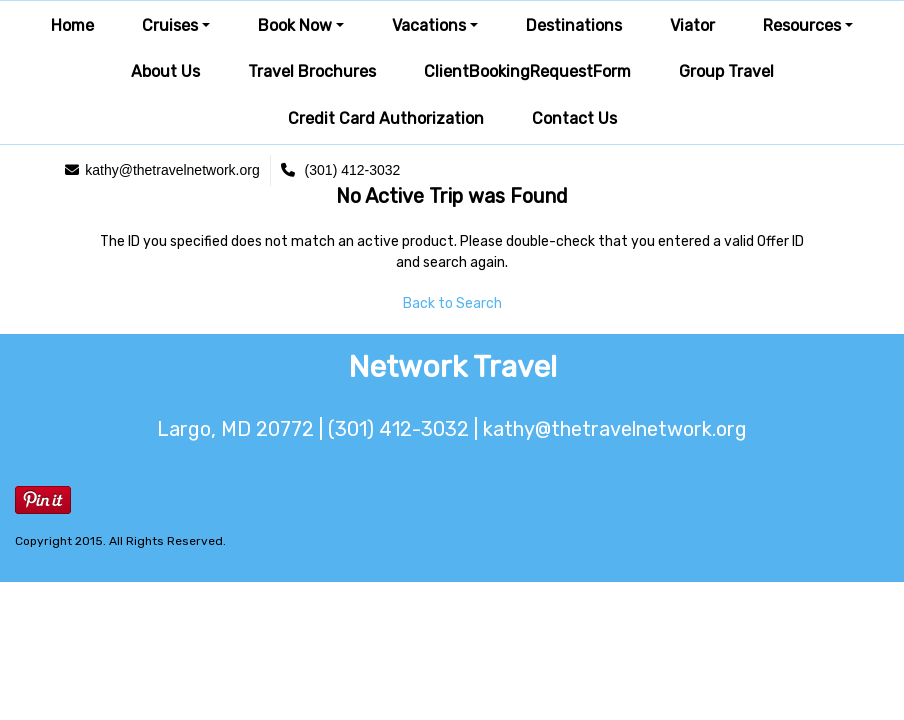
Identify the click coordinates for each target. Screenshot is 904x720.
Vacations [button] (429, 25)
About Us (165, 71)
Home (72, 25)
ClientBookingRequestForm (527, 71)
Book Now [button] (295, 25)
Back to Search (452, 303)
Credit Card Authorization (386, 118)
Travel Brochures (312, 71)
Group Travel (726, 71)
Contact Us (574, 118)
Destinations (574, 25)
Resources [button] (802, 25)
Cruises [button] (170, 25)
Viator (692, 25)
